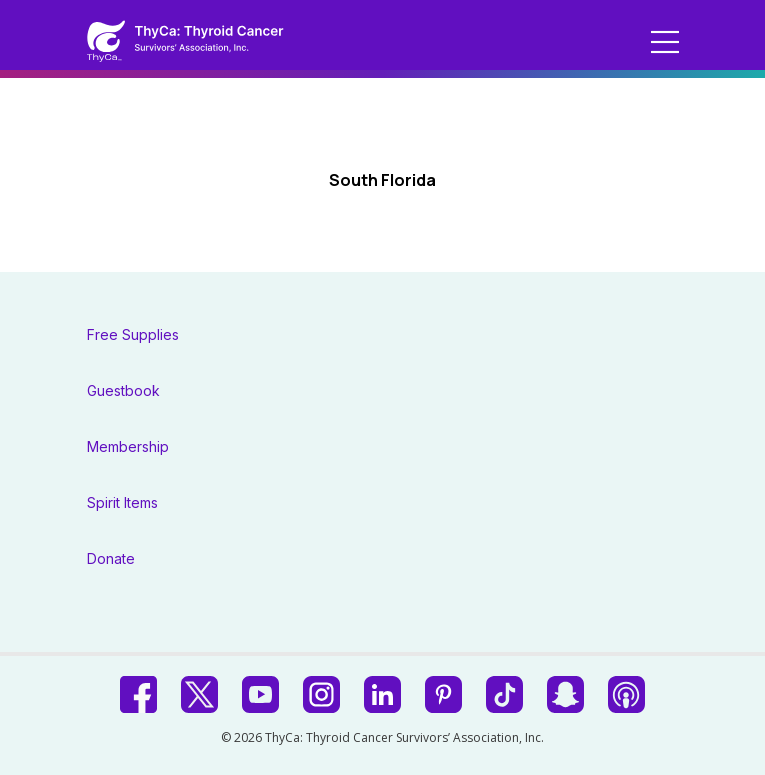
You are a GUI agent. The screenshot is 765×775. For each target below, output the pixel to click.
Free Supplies (133, 334)
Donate (111, 558)
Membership (128, 446)
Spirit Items (122, 502)
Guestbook (123, 390)
